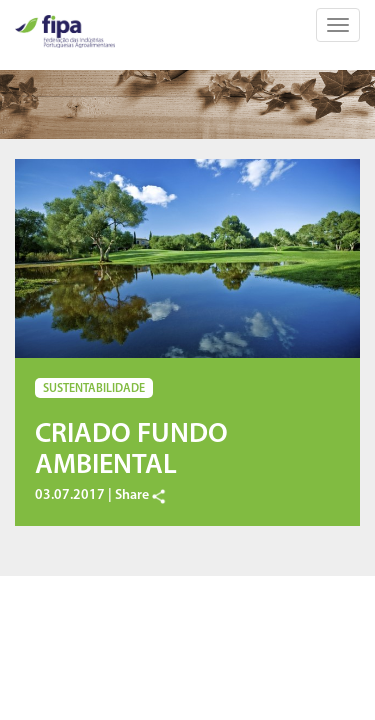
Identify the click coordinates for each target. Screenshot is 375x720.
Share (141, 495)
